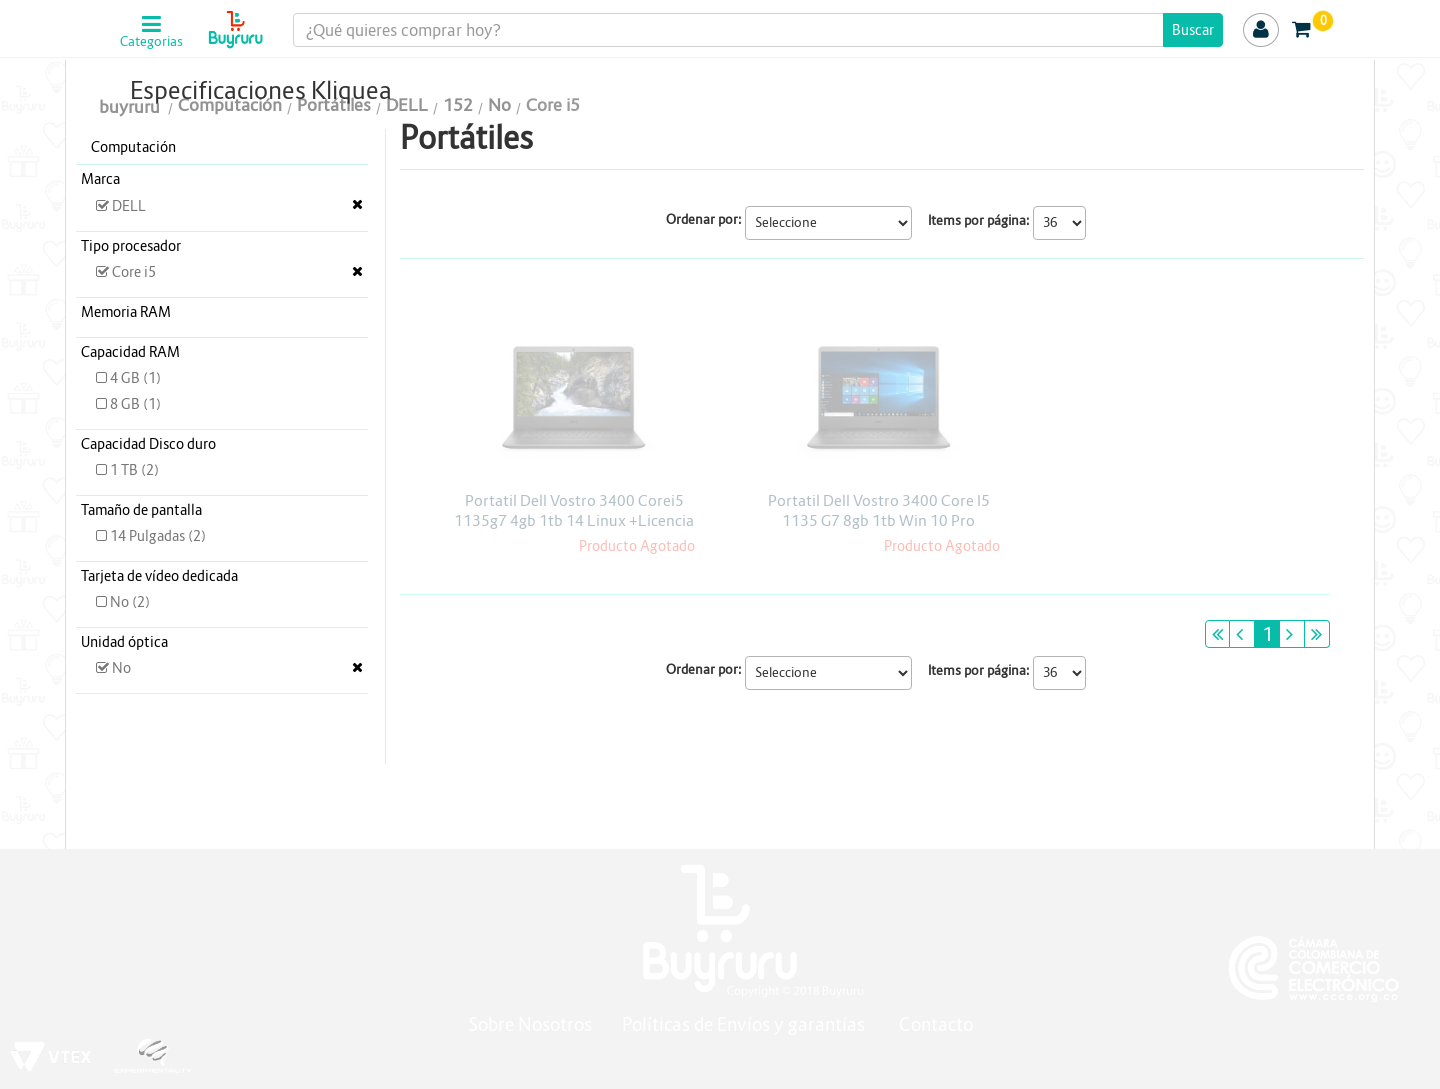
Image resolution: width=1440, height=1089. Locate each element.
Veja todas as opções (357, 204)
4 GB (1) (128, 378)
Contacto (936, 1024)
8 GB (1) (128, 404)
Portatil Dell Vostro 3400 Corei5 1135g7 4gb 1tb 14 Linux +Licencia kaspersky (574, 520)
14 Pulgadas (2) (151, 536)
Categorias (151, 42)
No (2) (123, 602)
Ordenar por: (704, 219)
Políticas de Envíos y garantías (745, 1024)
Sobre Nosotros (530, 1024)
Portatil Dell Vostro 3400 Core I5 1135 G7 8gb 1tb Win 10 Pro (879, 510)
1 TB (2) (127, 470)
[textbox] (758, 30)
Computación (133, 147)
